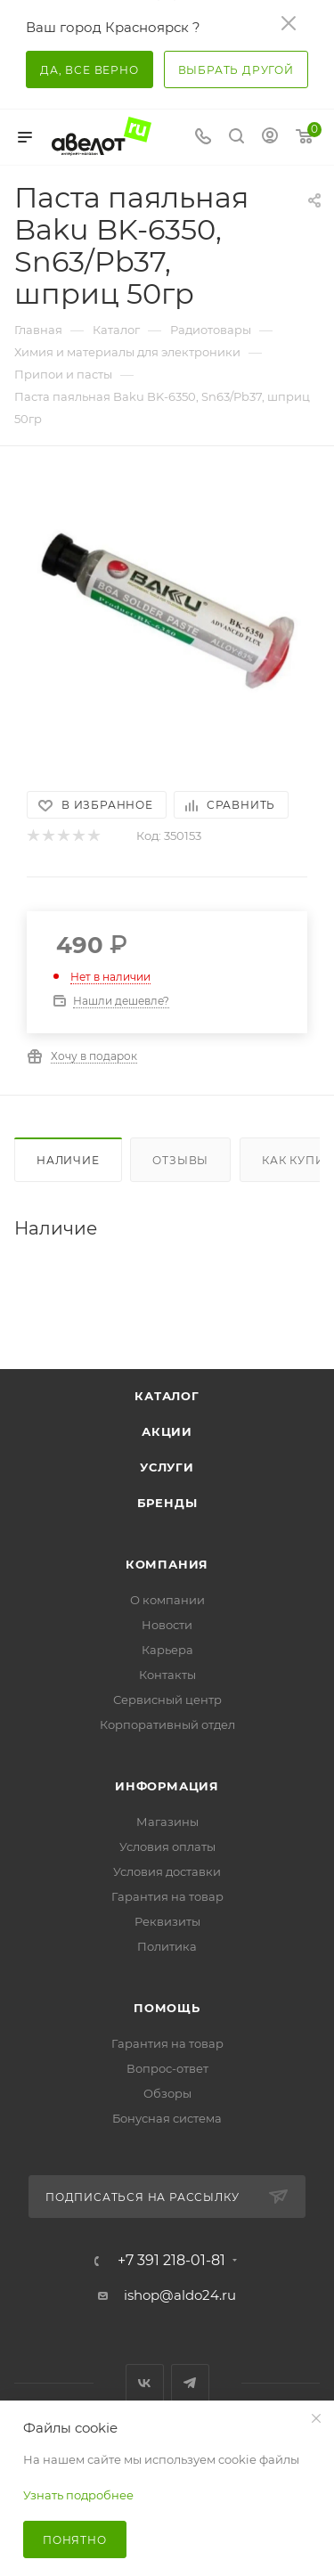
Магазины (167, 1821)
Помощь (167, 2008)
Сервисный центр (167, 1699)
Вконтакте (145, 2383)
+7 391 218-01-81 (171, 2261)
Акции (167, 1431)
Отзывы (180, 1160)
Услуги (167, 1467)
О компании (167, 1600)
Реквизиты (167, 1921)
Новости (167, 1625)
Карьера (167, 1650)
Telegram (190, 2383)
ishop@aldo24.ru (180, 2295)
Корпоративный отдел (167, 1724)
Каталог (167, 1396)
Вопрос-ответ (167, 2068)
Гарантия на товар (167, 1896)
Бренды (167, 1503)
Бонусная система (167, 2118)
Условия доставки (167, 1871)
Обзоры (167, 2093)
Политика (167, 1946)
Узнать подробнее (78, 2495)
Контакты (167, 1674)
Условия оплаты (167, 1846)
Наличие (68, 1160)
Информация (167, 1786)
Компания (167, 1564)
